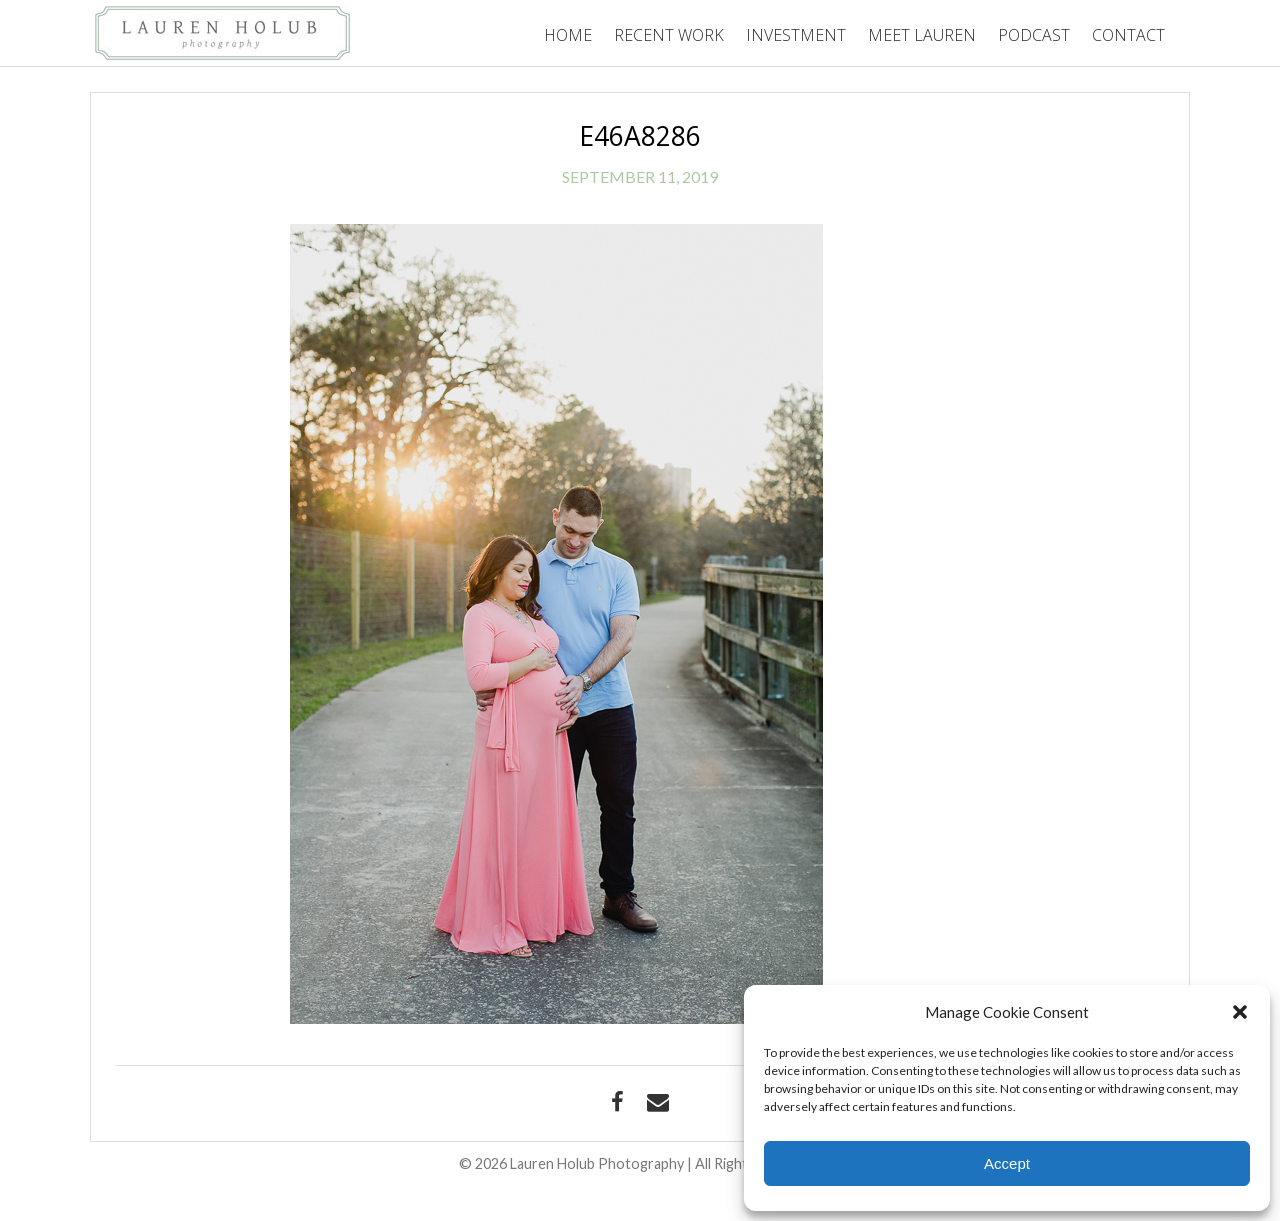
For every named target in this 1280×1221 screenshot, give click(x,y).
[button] (1240, 1012)
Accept (1007, 1163)
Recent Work (669, 35)
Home (568, 35)
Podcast (1034, 35)
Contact (1128, 35)
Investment (796, 35)
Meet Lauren (922, 35)
